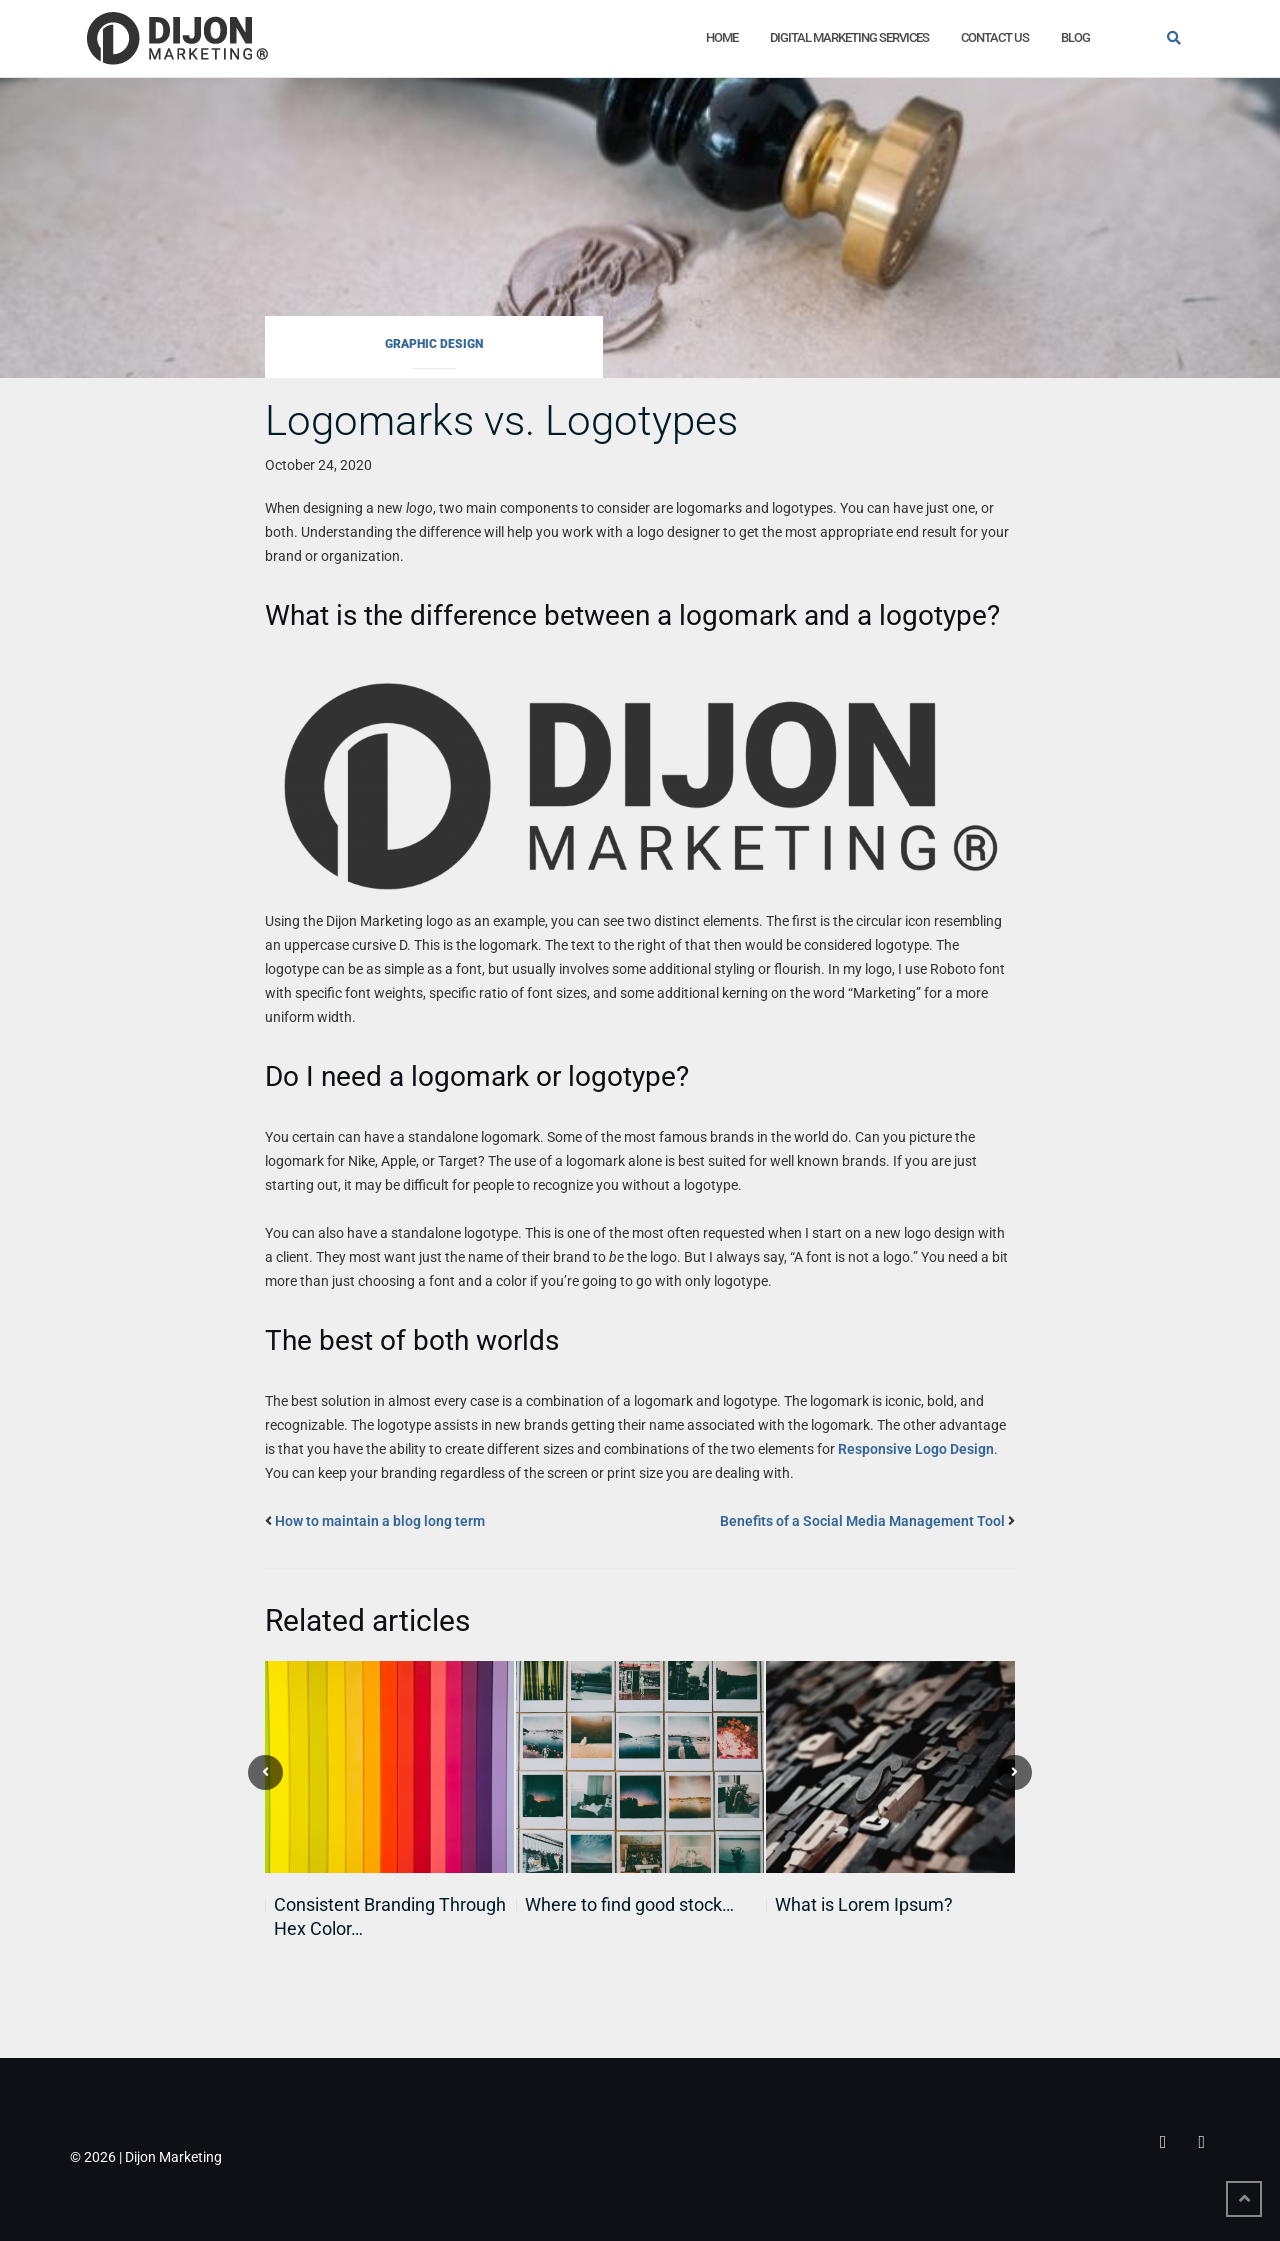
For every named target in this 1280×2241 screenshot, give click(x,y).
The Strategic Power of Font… (391, 1904)
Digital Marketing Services (849, 37)
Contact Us (995, 37)
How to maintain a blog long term (380, 1521)
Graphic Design (434, 344)
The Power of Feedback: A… (885, 1904)
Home (722, 37)
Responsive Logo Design (916, 1449)
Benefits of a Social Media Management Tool (862, 1521)
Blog (1075, 37)
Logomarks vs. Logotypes (501, 420)
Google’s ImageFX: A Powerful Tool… (644, 1916)
